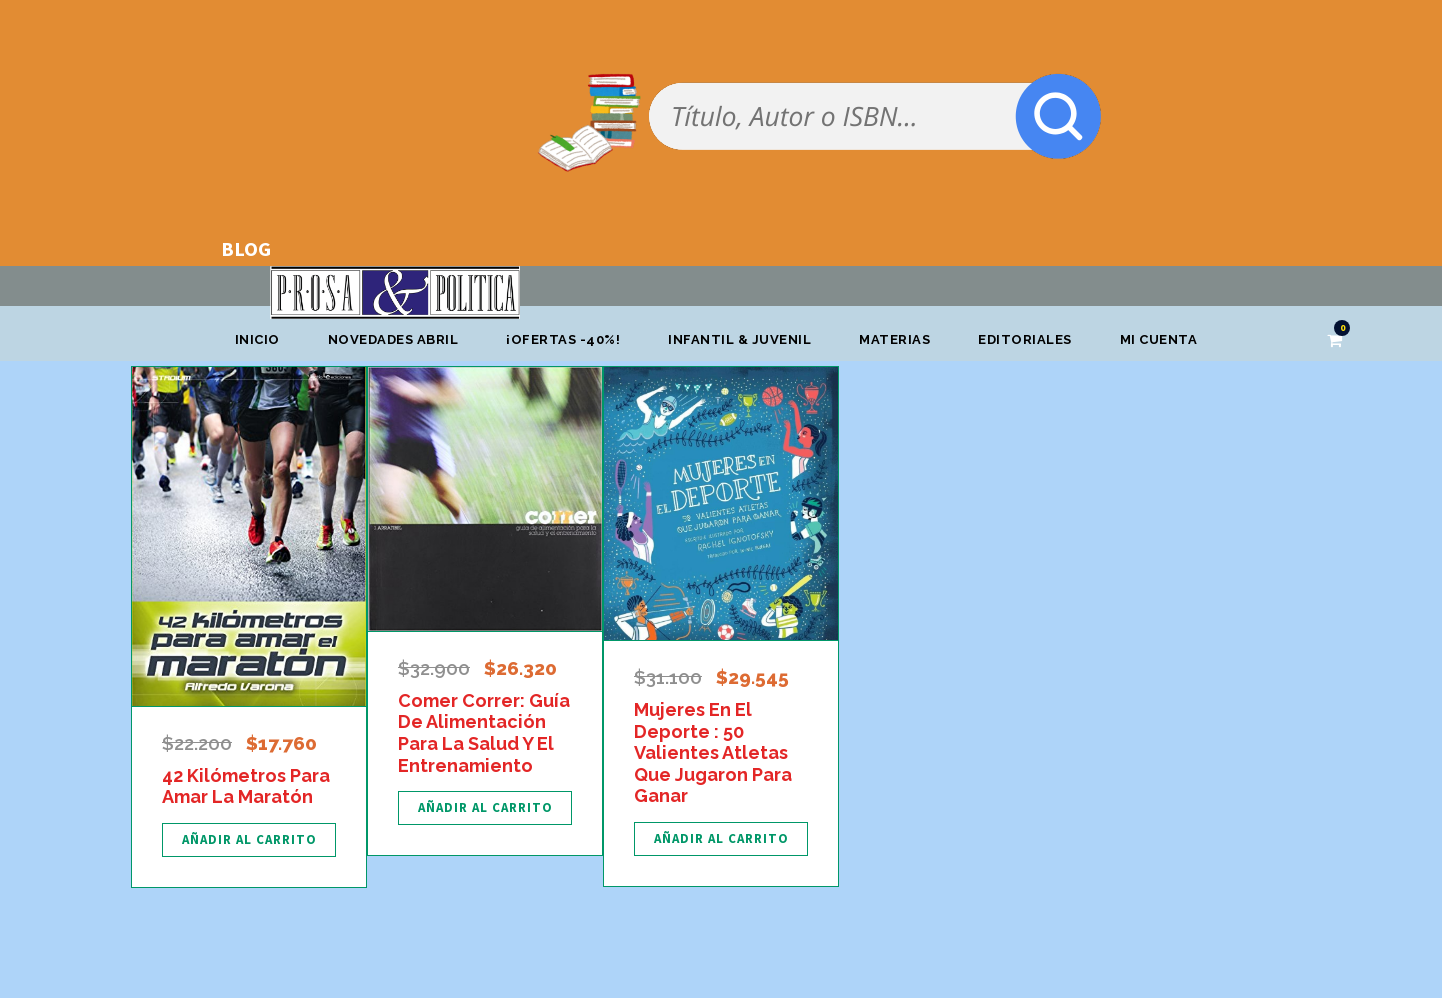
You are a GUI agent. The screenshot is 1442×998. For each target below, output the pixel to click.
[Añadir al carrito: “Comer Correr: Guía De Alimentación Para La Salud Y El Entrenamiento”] (485, 808)
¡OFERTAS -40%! (563, 339)
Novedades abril (393, 339)
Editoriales (1025, 339)
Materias (894, 339)
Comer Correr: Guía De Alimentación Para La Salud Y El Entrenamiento (484, 733)
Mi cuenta (1159, 339)
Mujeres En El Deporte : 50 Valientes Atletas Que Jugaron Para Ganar (713, 752)
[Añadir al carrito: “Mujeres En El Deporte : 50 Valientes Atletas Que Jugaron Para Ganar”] (721, 839)
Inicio (257, 339)
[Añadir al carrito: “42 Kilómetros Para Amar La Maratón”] (249, 840)
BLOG (246, 248)
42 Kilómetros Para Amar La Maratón (246, 786)
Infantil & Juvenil (739, 339)
